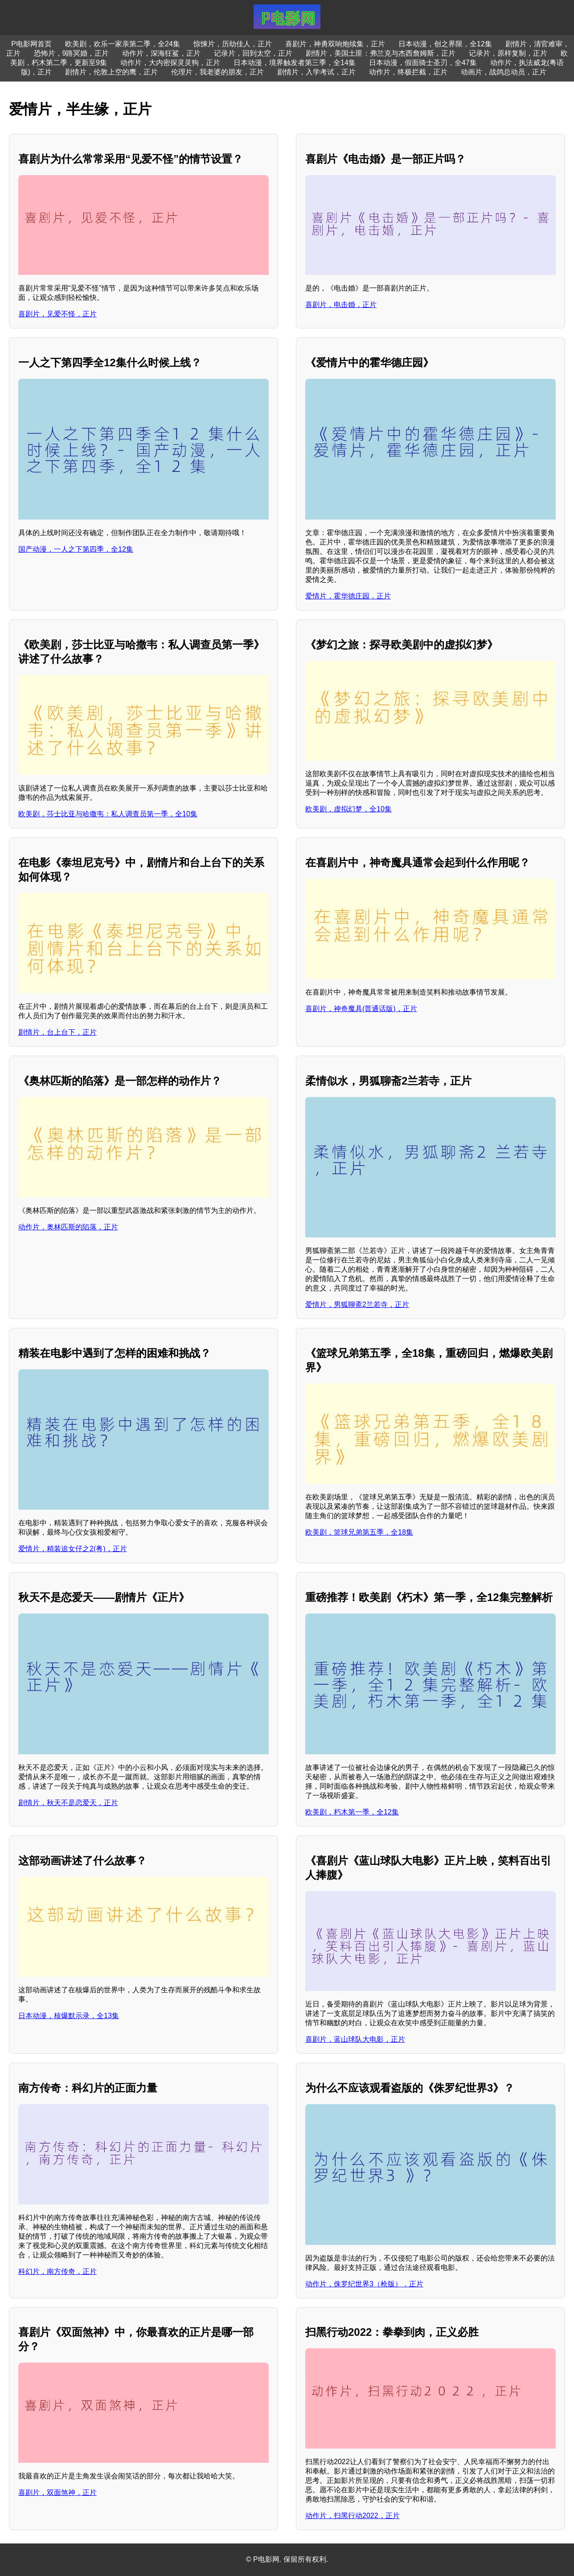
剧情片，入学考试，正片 (316, 72)
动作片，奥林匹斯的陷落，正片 (68, 1227)
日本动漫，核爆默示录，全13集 (68, 2015)
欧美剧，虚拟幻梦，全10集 (348, 809)
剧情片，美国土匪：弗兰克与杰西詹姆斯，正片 (380, 53)
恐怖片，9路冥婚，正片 (71, 53)
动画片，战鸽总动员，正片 (503, 72)
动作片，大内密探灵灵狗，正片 (170, 62)
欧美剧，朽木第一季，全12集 (352, 1812)
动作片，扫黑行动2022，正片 (352, 2515)
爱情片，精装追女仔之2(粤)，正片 (72, 1548)
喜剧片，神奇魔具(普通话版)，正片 (361, 1008)
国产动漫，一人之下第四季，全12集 (75, 549)
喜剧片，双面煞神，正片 (57, 2492)
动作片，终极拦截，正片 (408, 72)
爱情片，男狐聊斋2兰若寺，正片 (357, 1304)
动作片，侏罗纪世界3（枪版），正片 (364, 2284)
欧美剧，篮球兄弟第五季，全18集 (359, 1532)
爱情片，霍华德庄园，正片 (348, 596)
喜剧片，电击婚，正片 (341, 304)
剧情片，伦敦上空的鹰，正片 (111, 72)
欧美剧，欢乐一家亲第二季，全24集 (122, 44)
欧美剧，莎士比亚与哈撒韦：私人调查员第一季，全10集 (107, 814)
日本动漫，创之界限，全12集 (445, 44)
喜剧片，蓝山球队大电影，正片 (355, 2039)
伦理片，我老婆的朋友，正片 (217, 72)
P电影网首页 (31, 44)
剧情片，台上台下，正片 (57, 1032)
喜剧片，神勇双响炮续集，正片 (335, 44)
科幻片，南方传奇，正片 (57, 2271)
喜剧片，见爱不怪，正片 (57, 314)
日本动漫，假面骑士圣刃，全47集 (423, 62)
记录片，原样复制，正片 (508, 53)
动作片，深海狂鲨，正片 (161, 53)
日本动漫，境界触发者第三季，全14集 (295, 62)
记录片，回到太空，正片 (253, 53)
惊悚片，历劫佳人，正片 (232, 44)
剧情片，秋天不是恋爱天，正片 (68, 1802)
